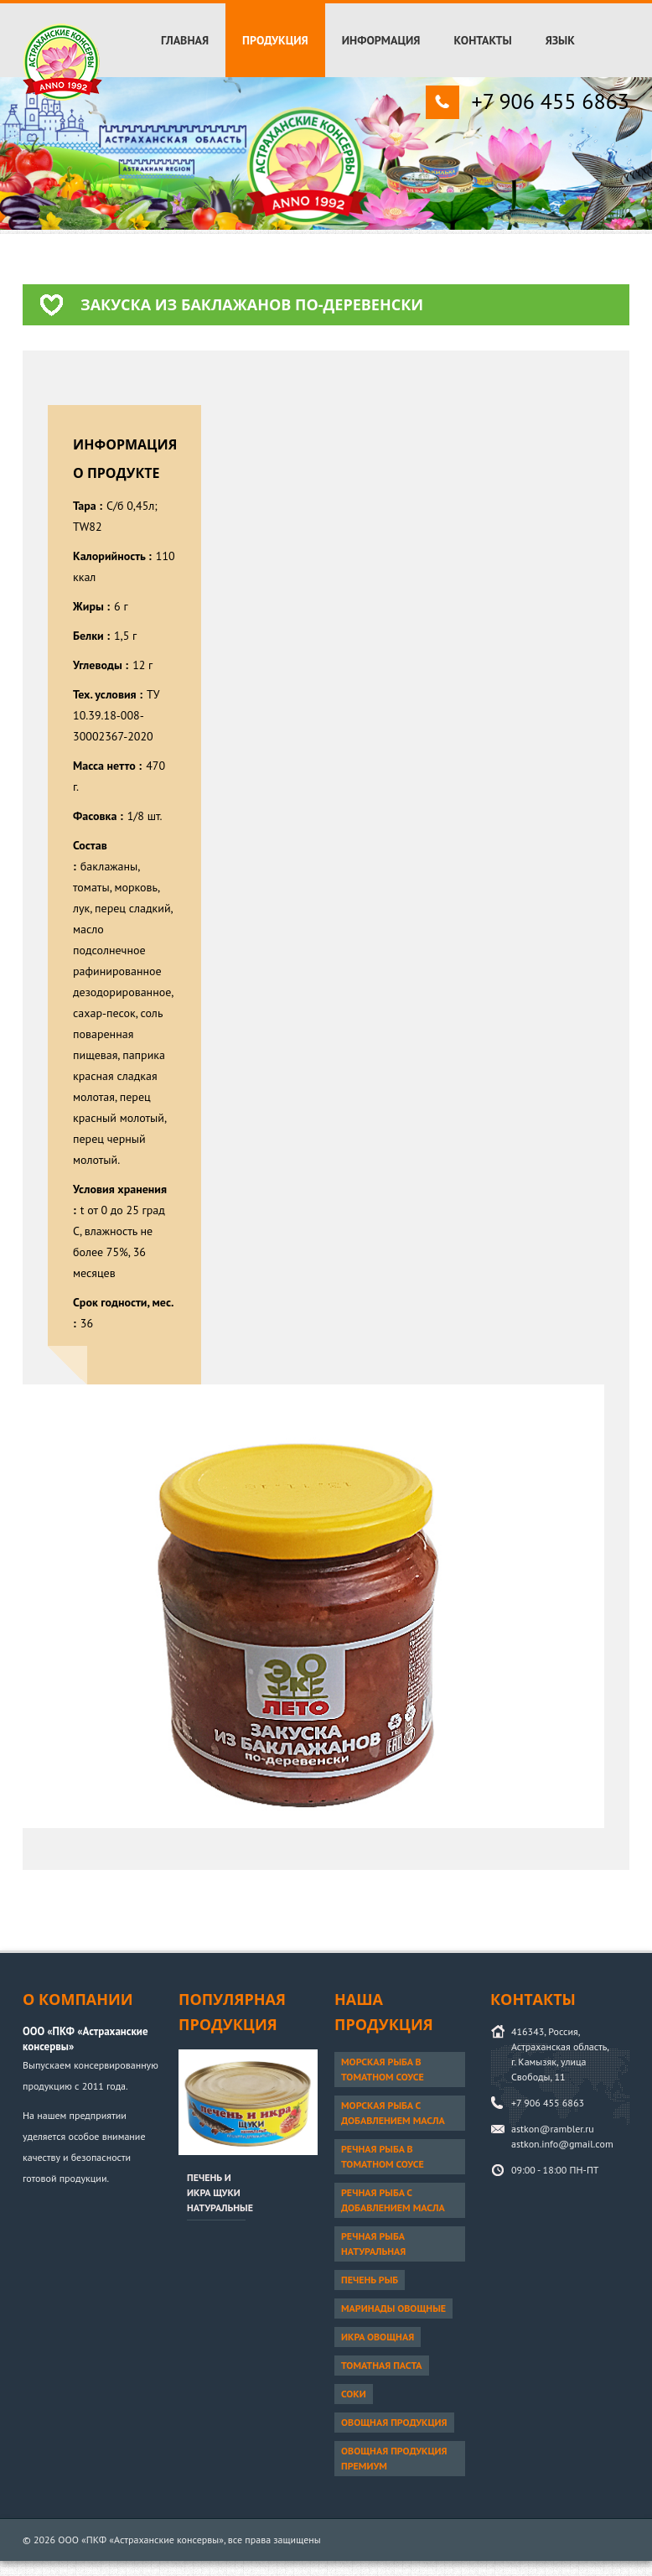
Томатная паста (381, 2365)
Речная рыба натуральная (373, 2243)
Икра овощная (377, 2336)
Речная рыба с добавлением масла (393, 2200)
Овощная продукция (394, 2422)
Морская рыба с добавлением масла (393, 2113)
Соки (353, 2393)
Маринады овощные (393, 2308)
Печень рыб (369, 2279)
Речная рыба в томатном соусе (382, 2156)
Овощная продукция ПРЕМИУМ (394, 2458)
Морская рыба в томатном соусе (382, 2069)
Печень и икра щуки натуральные (220, 2192)
